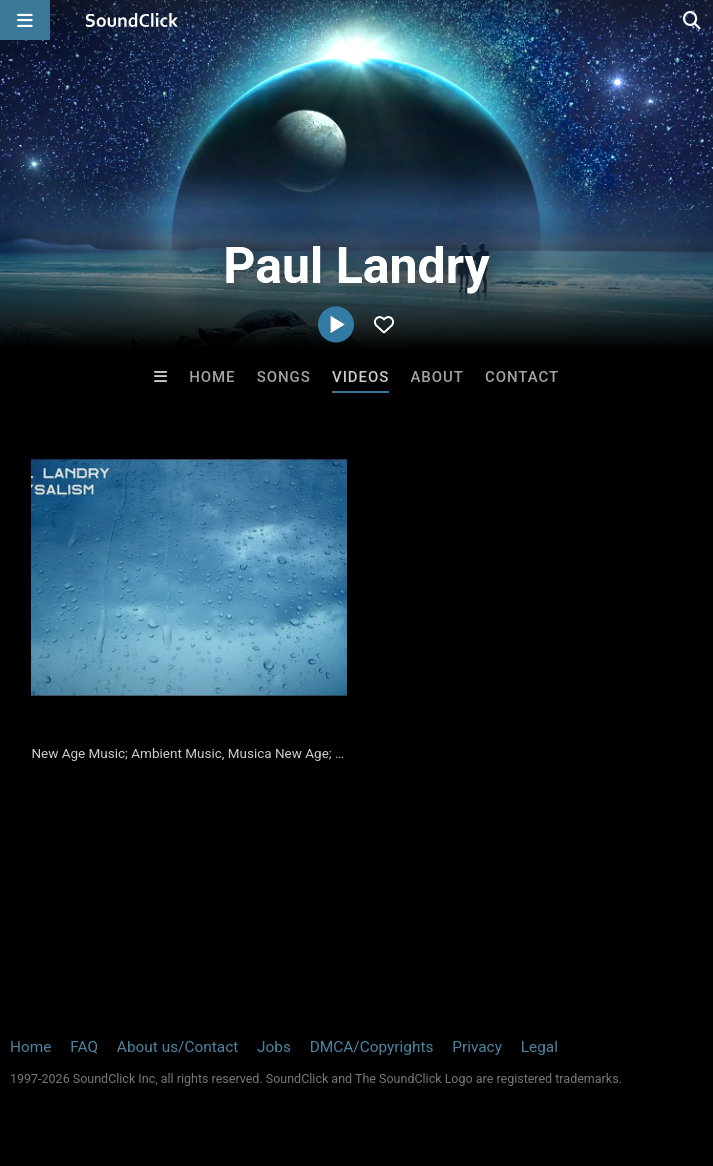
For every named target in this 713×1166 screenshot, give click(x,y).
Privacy (477, 1047)
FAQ (84, 1047)
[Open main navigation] (25, 20)
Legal (539, 1047)
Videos (360, 377)
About (436, 377)
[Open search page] (693, 20)
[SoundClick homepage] (132, 20)
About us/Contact (177, 1047)
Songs (284, 377)
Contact (522, 377)
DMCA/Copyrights (372, 1047)
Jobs (274, 1047)
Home (212, 377)
